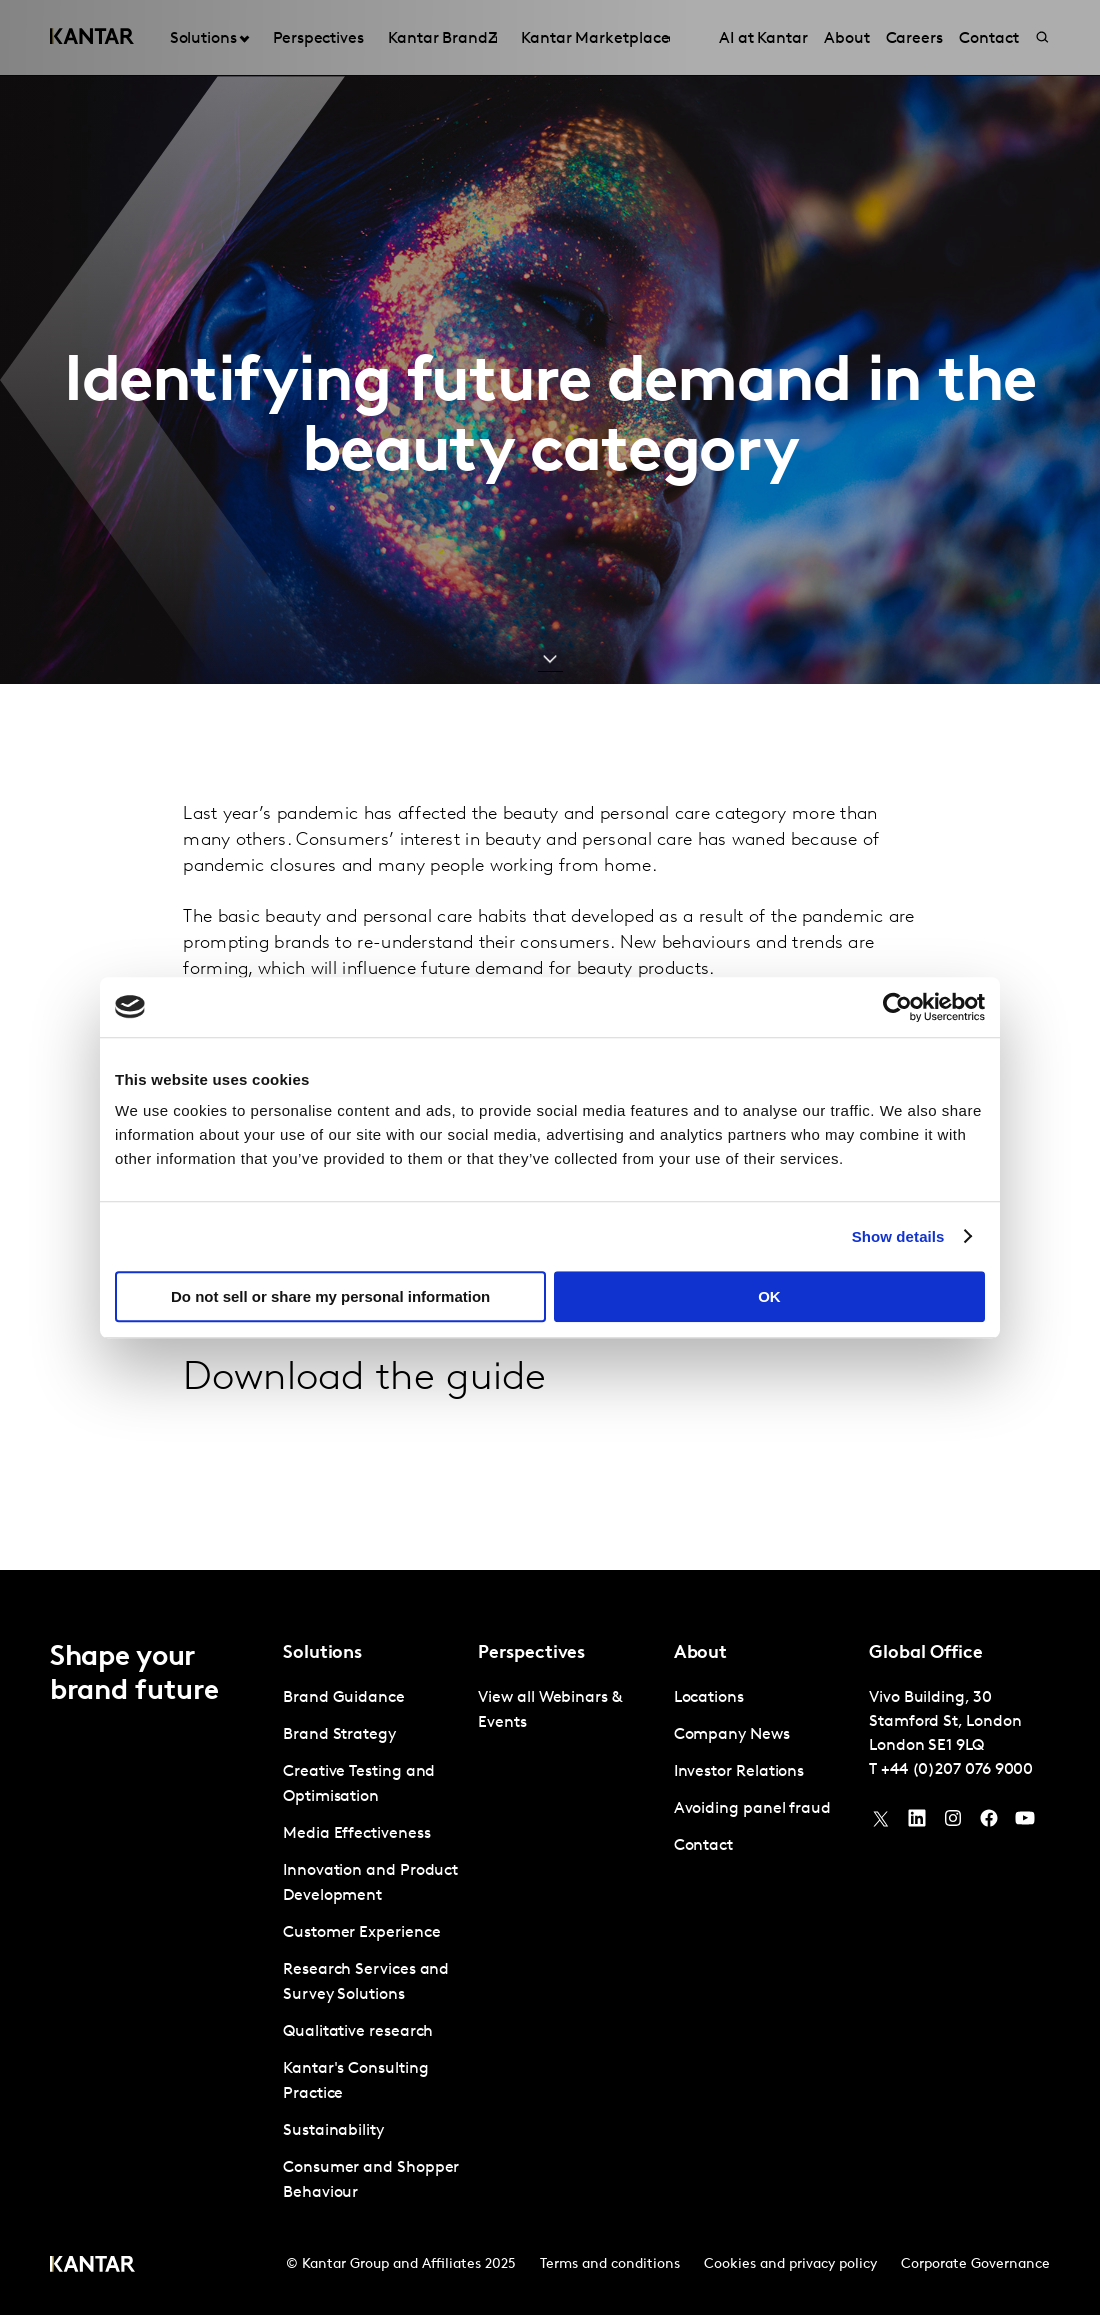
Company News (732, 1735)
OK (769, 1296)
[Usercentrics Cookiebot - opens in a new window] (897, 1007)
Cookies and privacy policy (790, 2264)
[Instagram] (953, 1823)
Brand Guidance (344, 1698)
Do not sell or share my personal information (330, 1296)
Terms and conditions (610, 2264)
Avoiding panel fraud (752, 1809)
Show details (898, 1236)
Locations (709, 1698)
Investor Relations (739, 1772)
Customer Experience (361, 1933)
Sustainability (333, 2131)
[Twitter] (881, 1823)
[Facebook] (989, 1823)
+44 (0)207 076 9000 (957, 1770)
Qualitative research (358, 2032)
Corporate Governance (975, 2264)
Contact (703, 1846)
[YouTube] (917, 1823)
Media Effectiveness (356, 1834)
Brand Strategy (339, 1735)
